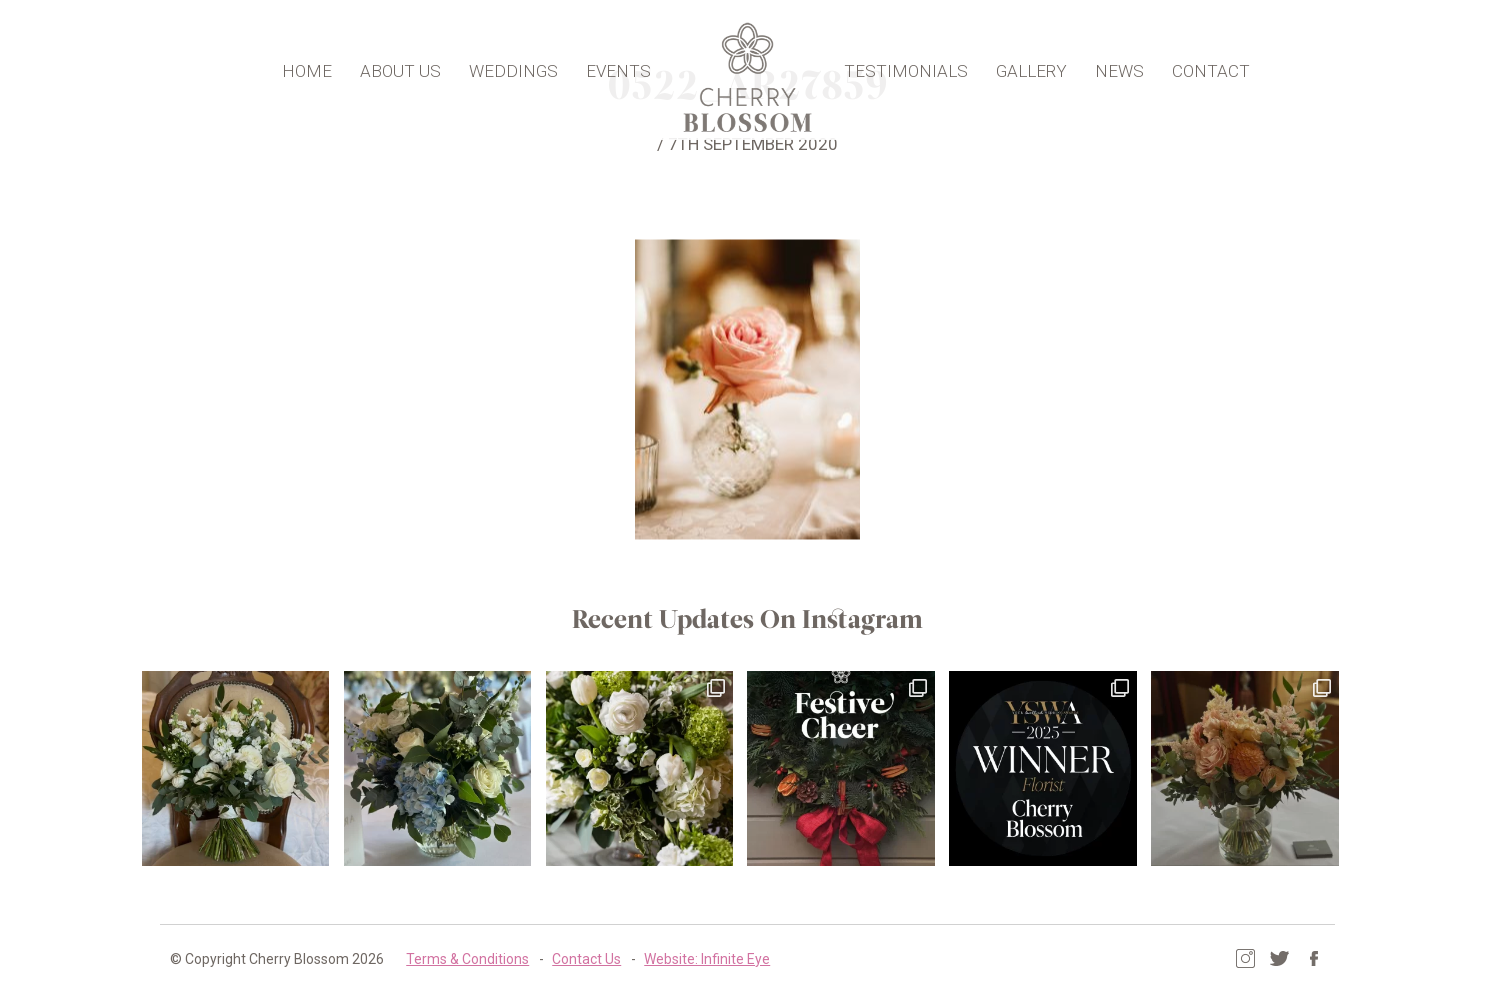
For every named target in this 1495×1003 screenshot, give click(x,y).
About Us (403, 67)
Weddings (516, 67)
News (1116, 67)
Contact (1208, 67)
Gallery (1028, 67)
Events (621, 67)
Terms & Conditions (466, 958)
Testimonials (903, 67)
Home (310, 67)
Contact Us (585, 958)
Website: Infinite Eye (706, 958)
